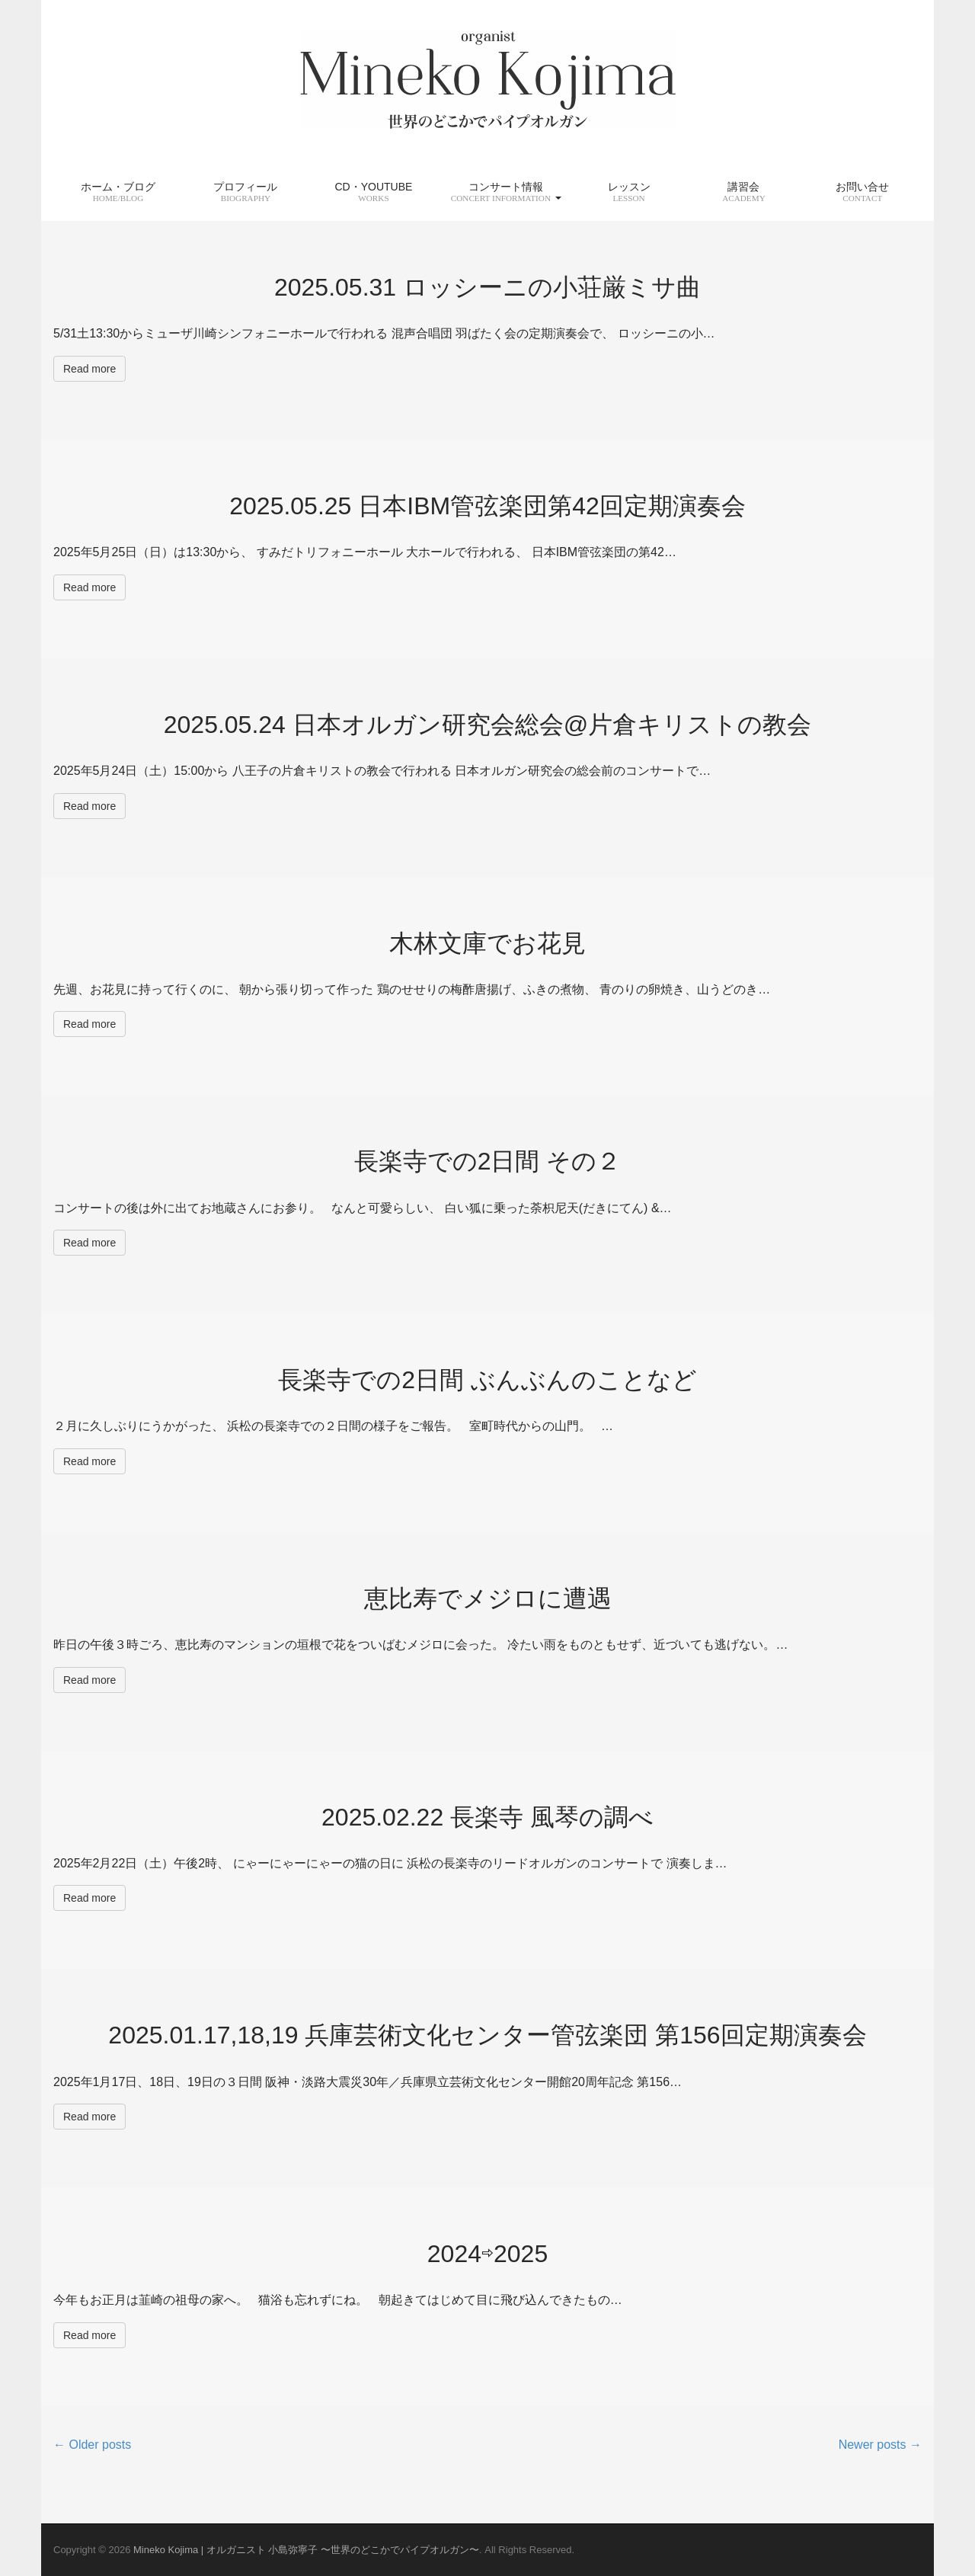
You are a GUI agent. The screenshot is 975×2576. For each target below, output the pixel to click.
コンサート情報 (506, 192)
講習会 (744, 192)
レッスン (629, 192)
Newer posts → (880, 2444)
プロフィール (245, 192)
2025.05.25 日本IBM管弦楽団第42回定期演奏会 (487, 506)
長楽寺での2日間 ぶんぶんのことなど (487, 1380)
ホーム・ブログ (118, 192)
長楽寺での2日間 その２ (488, 1161)
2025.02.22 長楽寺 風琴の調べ (487, 1817)
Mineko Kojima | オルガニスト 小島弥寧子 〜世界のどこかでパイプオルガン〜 (306, 2549)
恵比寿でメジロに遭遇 (488, 1598)
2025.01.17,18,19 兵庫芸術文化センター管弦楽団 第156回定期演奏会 (487, 2035)
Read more (89, 369)
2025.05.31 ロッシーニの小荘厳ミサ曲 (487, 287)
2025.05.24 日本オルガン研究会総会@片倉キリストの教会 (488, 724)
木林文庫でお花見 (487, 943)
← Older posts (92, 2444)
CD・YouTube (373, 192)
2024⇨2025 (487, 2253)
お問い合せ (862, 192)
